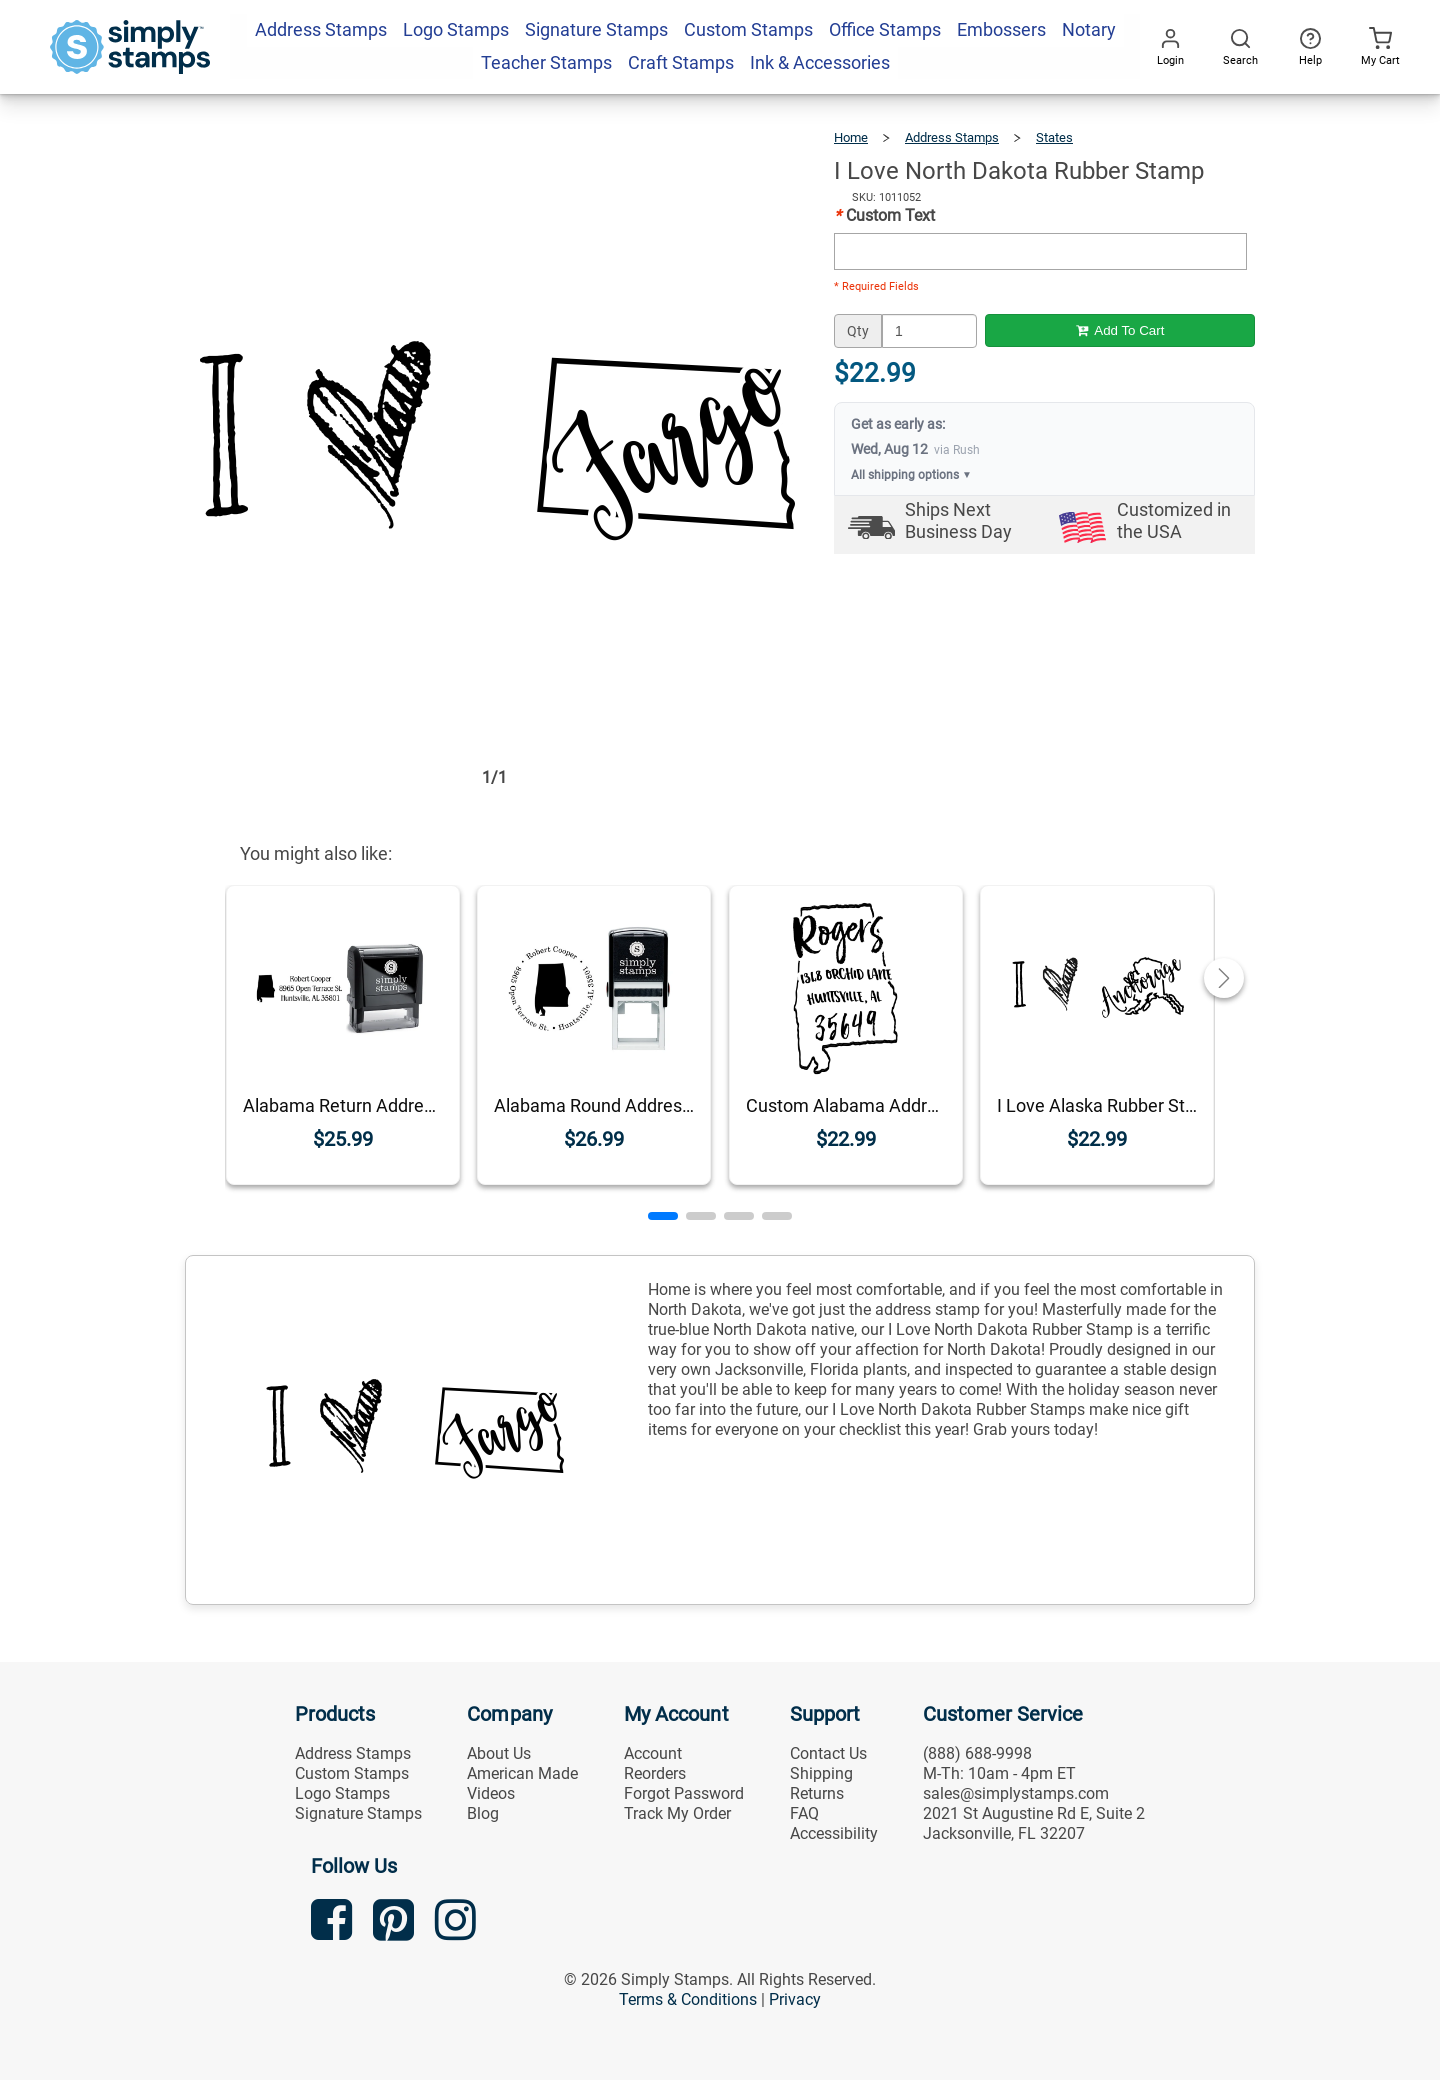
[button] (663, 1216)
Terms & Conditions (688, 1999)
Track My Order (677, 1813)
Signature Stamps (358, 1813)
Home (851, 137)
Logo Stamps (342, 1793)
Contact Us (828, 1753)
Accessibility (834, 1833)
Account (653, 1753)
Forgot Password (684, 1793)
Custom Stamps (352, 1773)
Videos (491, 1793)
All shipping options (911, 475)
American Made (522, 1773)
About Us (499, 1753)
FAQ (804, 1813)
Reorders (655, 1773)
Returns (817, 1793)
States (1054, 137)
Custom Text (884, 215)
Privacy (795, 1999)
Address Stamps (952, 137)
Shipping (821, 1773)
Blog (483, 1813)
